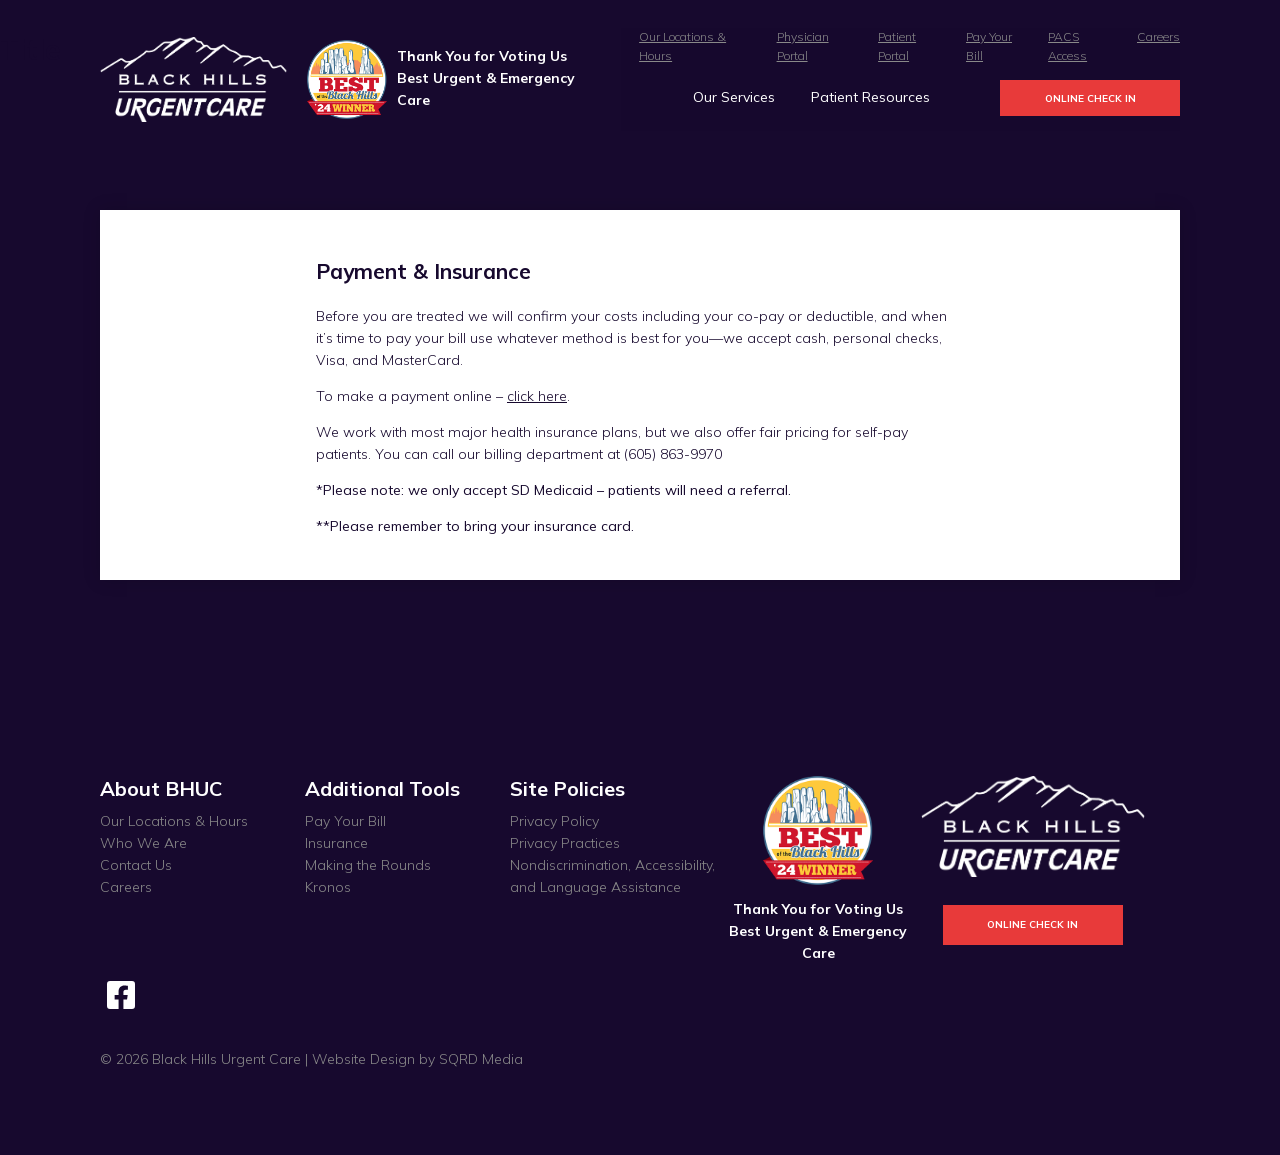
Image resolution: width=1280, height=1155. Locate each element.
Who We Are (143, 843)
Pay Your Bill (345, 821)
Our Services (734, 97)
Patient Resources (870, 97)
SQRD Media (481, 1059)
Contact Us (136, 865)
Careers (1158, 36)
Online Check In (1090, 98)
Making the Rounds (368, 865)
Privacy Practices (565, 843)
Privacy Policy (554, 821)
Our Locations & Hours (174, 821)
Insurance (336, 843)
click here (537, 396)
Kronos (328, 887)
